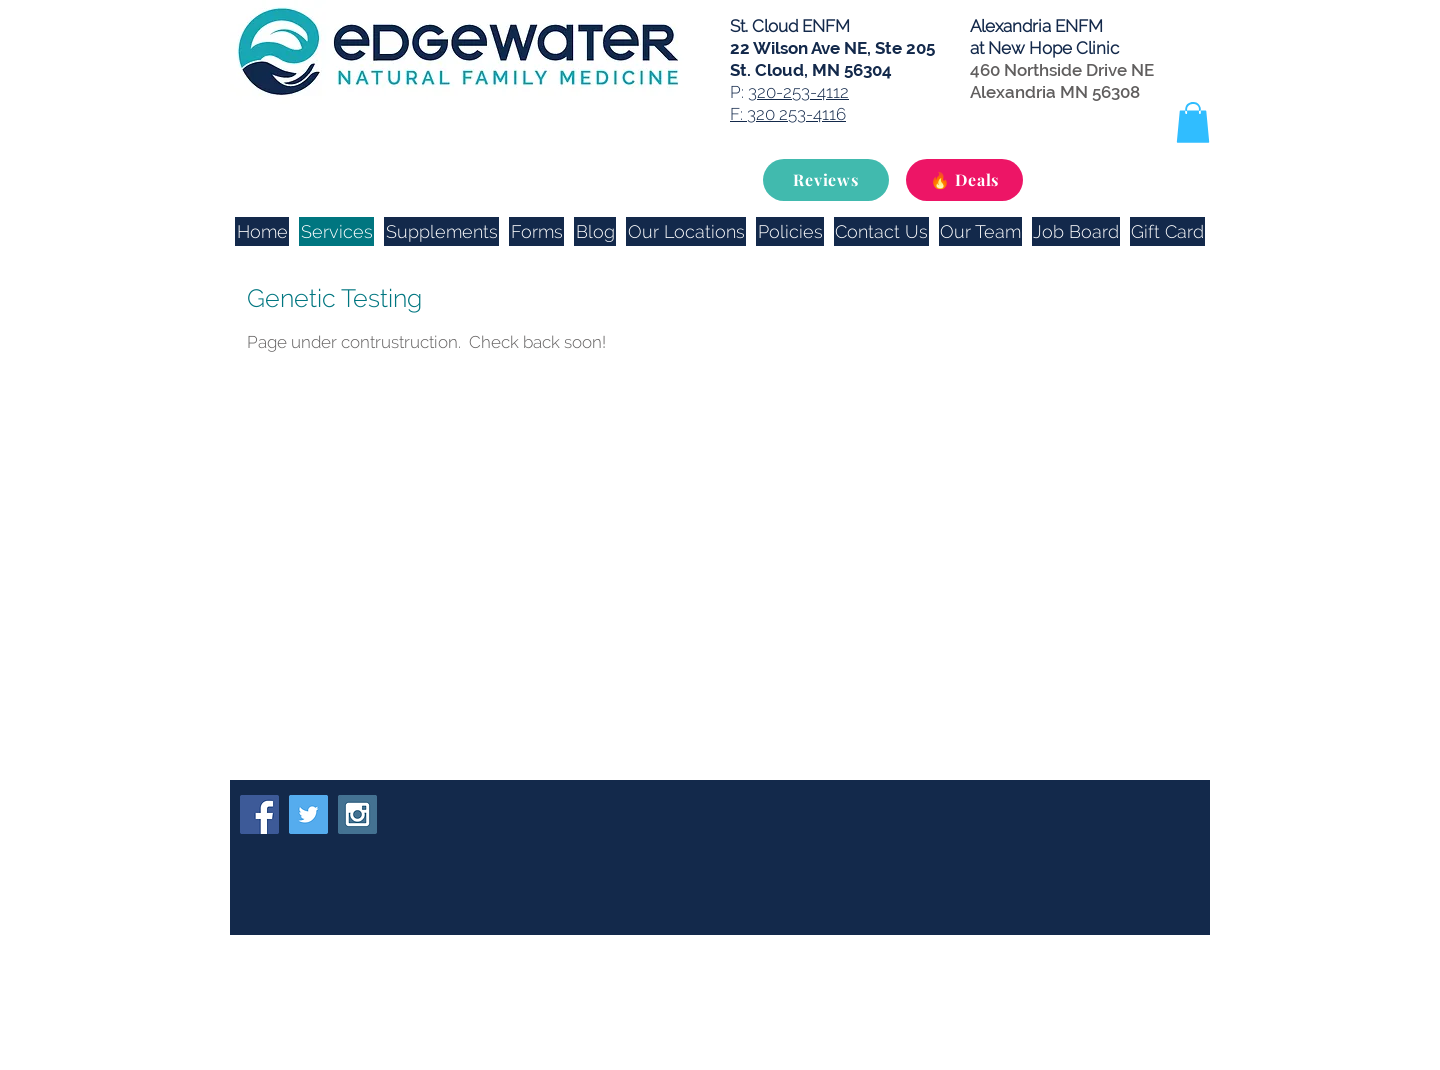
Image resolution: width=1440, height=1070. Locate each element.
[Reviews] (826, 180)
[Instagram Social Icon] (357, 814)
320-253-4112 (798, 92)
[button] (1193, 122)
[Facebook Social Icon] (259, 814)
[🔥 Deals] (964, 180)
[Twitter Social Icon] (308, 814)
